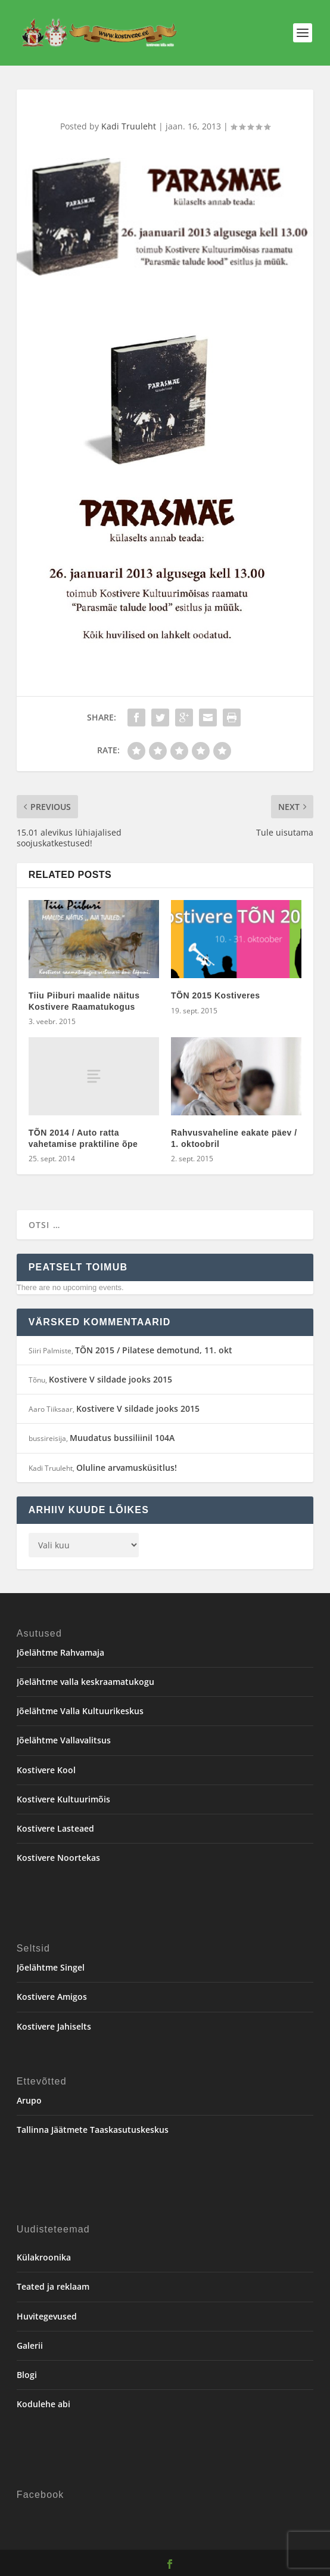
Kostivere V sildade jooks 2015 (110, 1379)
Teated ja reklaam (53, 2286)
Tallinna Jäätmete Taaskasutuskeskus (93, 2129)
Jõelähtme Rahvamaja (60, 1652)
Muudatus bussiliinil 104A (122, 1437)
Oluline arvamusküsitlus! (126, 1467)
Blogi (27, 2374)
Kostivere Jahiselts (54, 2026)
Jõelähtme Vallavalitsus (64, 1740)
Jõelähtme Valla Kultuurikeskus (80, 1711)
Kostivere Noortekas (58, 1857)
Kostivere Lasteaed (55, 1828)
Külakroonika (44, 2257)
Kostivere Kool (46, 1770)
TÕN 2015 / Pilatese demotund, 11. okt (153, 1350)
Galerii (30, 2345)
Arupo (29, 2100)
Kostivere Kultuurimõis (63, 1799)
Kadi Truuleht (128, 126)
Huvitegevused (47, 2316)
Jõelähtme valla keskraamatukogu (85, 1681)
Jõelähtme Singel (51, 1967)
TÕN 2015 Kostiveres (215, 995)
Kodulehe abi (43, 2404)
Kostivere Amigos (52, 1996)
